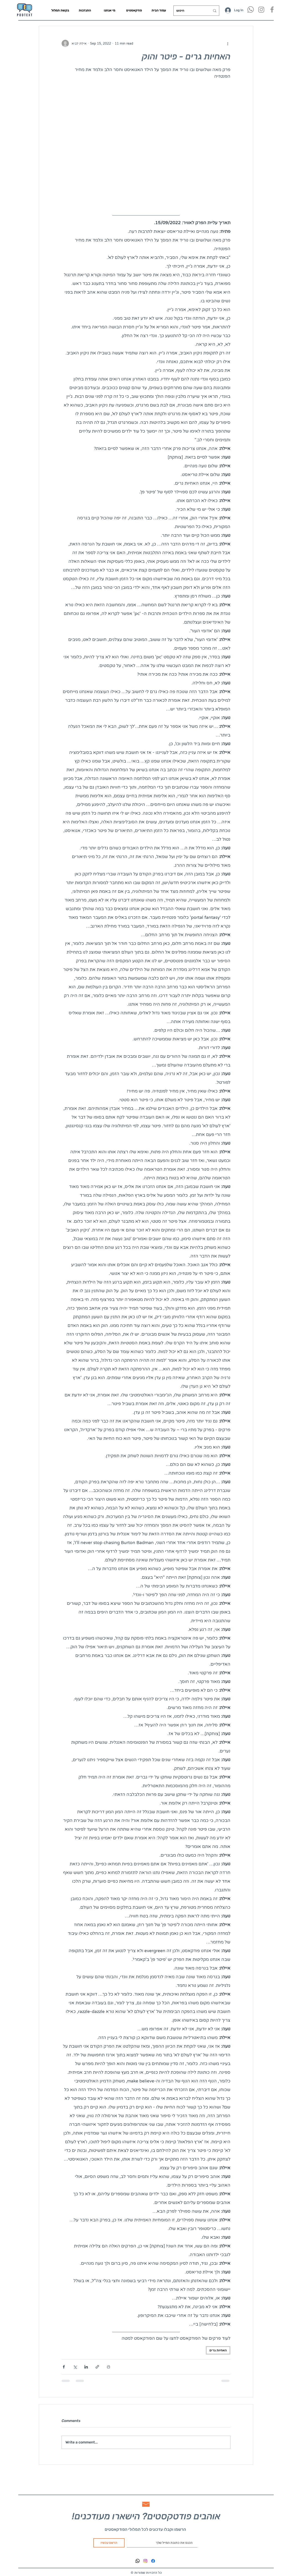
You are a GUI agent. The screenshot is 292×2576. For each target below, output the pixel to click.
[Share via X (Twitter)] (75, 2367)
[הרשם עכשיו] (109, 2542)
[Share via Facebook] (64, 2367)
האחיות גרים (218, 2350)
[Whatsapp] (251, 9)
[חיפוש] (189, 11)
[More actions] (227, 43)
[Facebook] (153, 2560)
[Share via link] (97, 2367)
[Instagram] (261, 9)
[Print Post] (108, 2367)
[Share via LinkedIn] (86, 2367)
